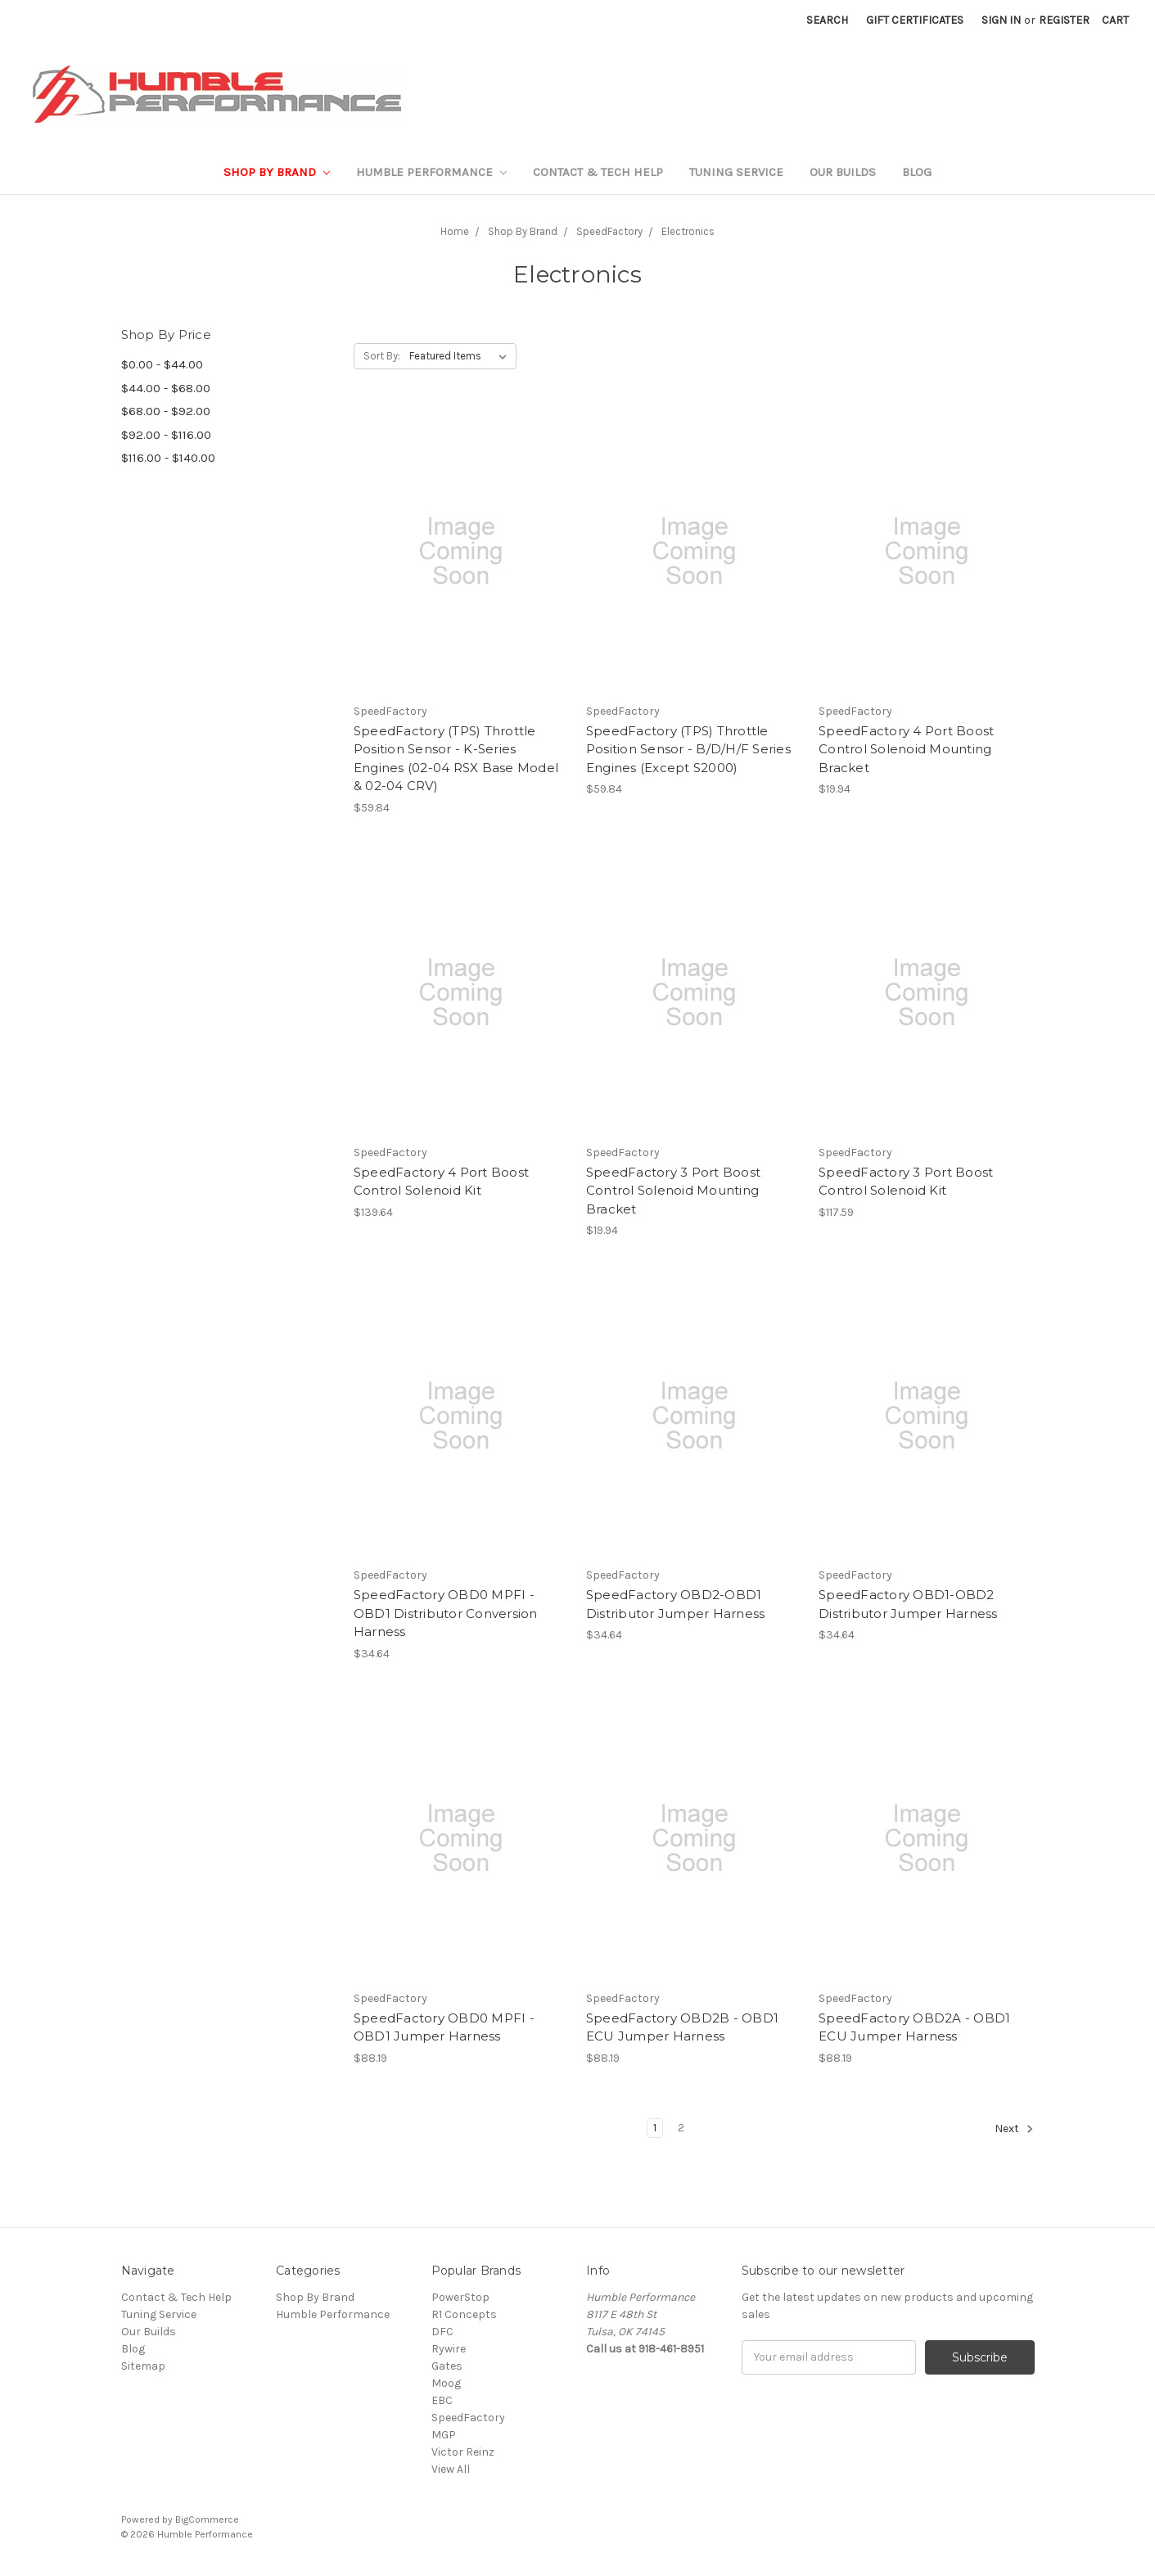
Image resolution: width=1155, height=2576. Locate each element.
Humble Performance (431, 172)
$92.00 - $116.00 (166, 434)
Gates (446, 2366)
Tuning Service (736, 172)
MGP (443, 2435)
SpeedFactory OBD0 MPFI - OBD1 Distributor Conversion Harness (446, 1613)
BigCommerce (207, 2519)
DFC (442, 2332)
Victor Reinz (462, 2452)
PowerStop (460, 2297)
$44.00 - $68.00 (165, 388)
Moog (446, 2383)
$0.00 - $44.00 (162, 364)
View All (450, 2469)
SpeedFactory (468, 2418)
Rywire (448, 2349)
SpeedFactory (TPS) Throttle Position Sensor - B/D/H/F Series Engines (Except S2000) (688, 749)
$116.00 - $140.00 (168, 457)
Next (1014, 2129)
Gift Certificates (914, 20)
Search (827, 20)
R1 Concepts (464, 2314)
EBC (442, 2400)
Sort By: (381, 356)
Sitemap (143, 2366)
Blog (917, 172)
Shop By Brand (276, 172)
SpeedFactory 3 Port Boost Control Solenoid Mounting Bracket (673, 1190)
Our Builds (843, 172)
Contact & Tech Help (598, 172)
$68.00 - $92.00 (165, 411)
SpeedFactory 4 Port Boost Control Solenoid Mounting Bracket (906, 749)
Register (1064, 20)
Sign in (1001, 20)
